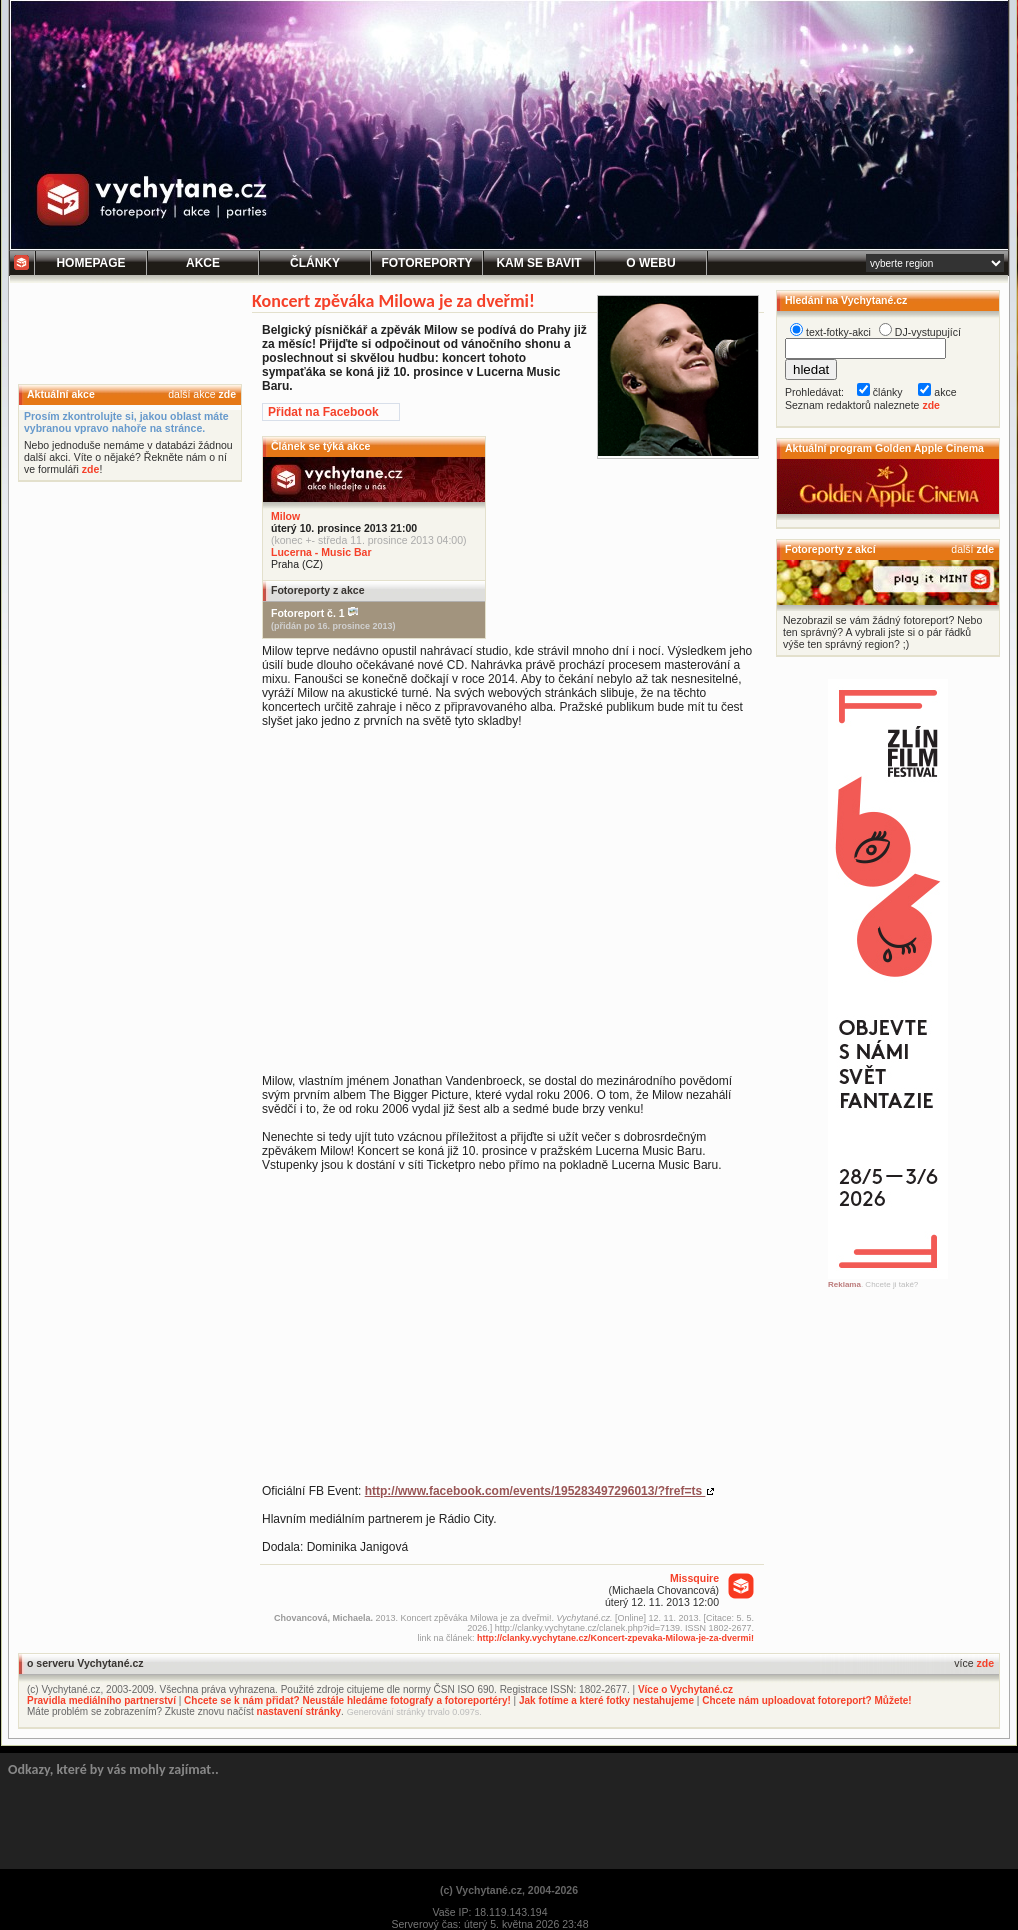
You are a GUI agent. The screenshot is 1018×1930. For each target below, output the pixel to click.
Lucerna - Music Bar (321, 552)
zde (227, 394)
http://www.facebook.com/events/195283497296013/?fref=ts (535, 1491)
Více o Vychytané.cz (685, 1689)
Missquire (694, 1578)
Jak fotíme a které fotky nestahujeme (606, 1700)
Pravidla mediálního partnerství (101, 1700)
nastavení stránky (299, 1711)
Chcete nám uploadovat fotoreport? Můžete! (806, 1700)
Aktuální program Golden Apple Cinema (884, 448)
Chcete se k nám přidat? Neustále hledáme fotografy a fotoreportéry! (347, 1700)
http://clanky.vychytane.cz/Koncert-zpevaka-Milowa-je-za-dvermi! (615, 1638)
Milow (285, 516)
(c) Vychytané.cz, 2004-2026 (509, 1890)
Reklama (844, 1284)
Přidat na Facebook (323, 412)
